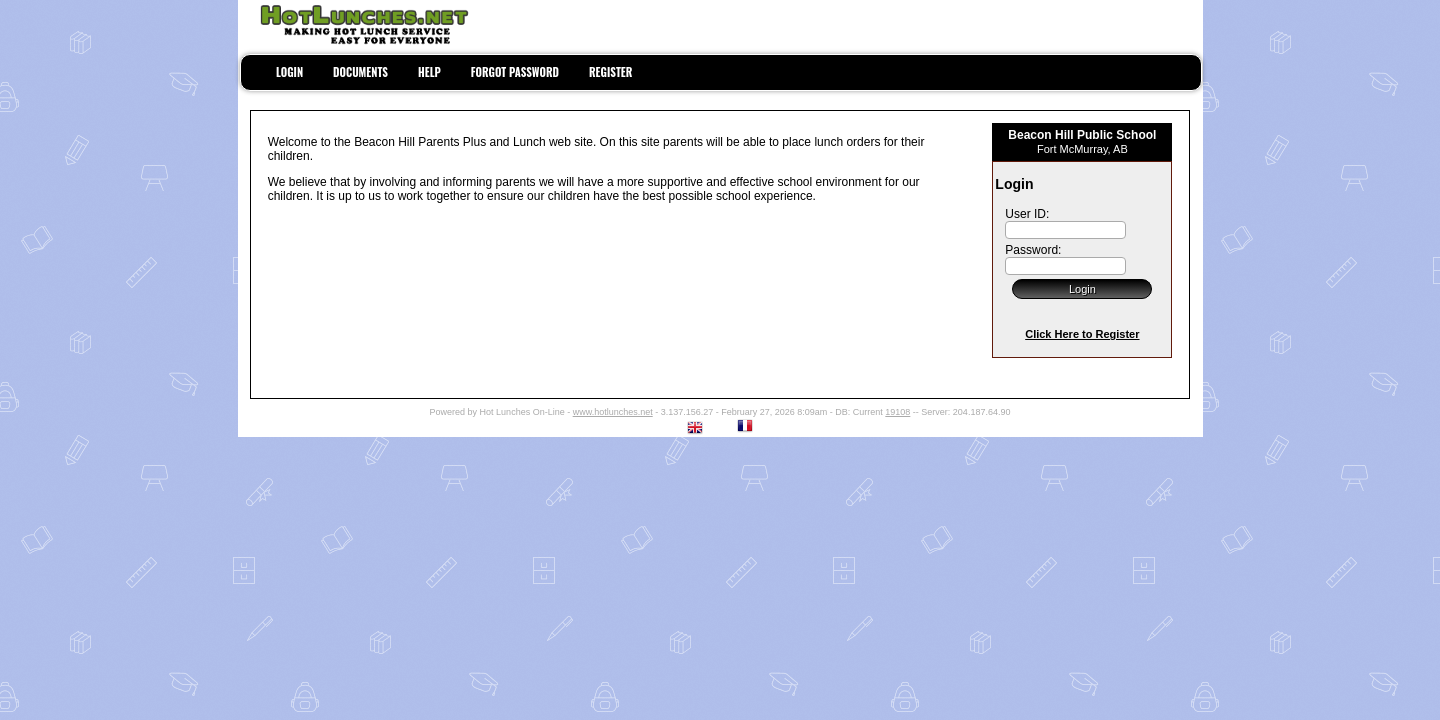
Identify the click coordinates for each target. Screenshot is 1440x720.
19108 (897, 412)
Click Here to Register (1082, 334)
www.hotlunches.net (613, 412)
